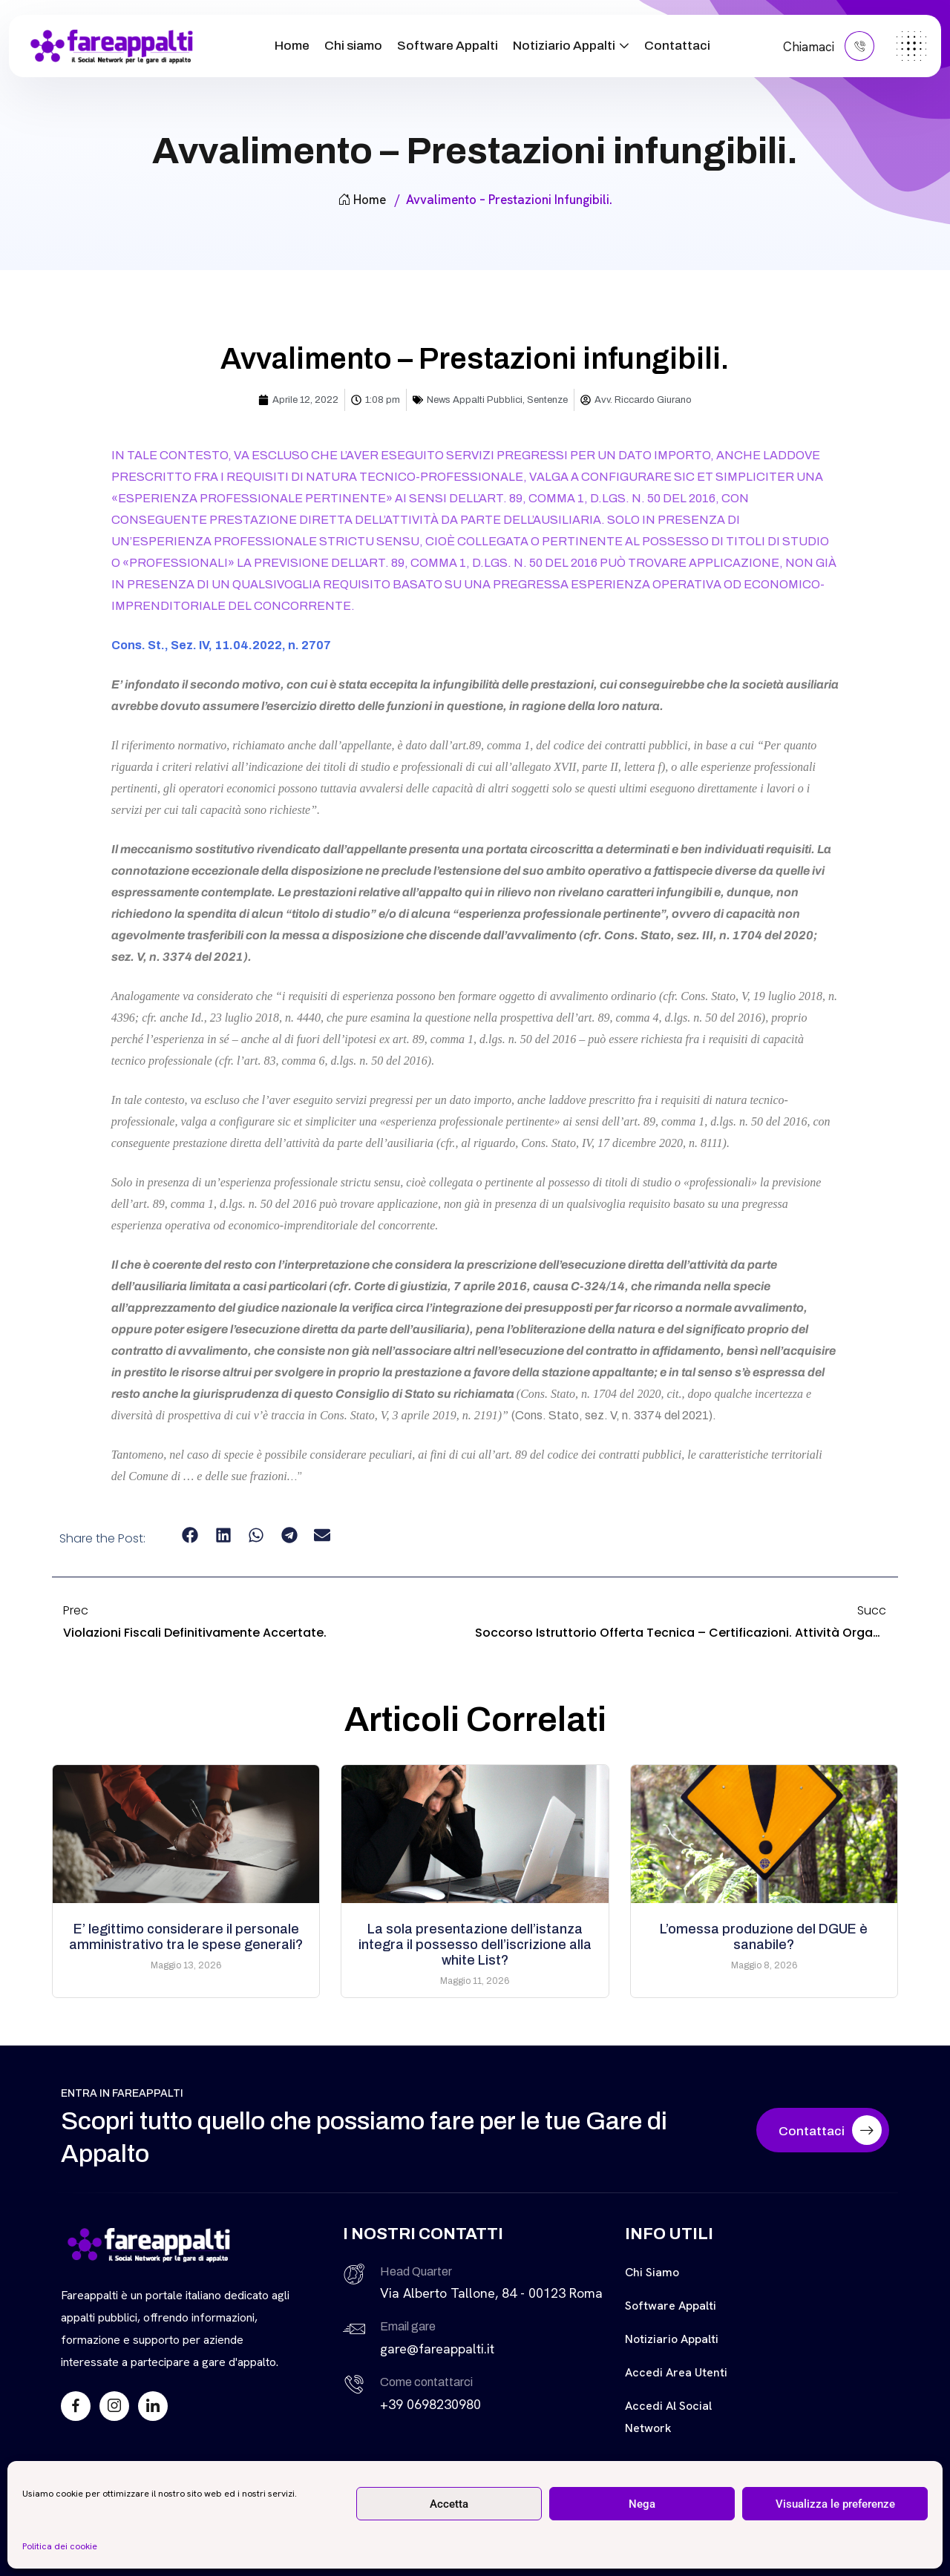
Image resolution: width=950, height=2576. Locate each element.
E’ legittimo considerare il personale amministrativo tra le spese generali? (186, 1937)
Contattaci (677, 46)
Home (292, 46)
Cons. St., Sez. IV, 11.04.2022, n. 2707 (221, 645)
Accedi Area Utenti (676, 2372)
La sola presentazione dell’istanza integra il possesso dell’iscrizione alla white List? (475, 1945)
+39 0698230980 (430, 2404)
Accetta (449, 2504)
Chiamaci (828, 46)
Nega (642, 2504)
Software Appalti (447, 46)
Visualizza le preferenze (835, 2504)
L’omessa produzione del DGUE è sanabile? (764, 1937)
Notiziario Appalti (564, 46)
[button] (190, 1535)
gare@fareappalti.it (437, 2348)
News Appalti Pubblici (474, 400)
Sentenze (547, 400)
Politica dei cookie (59, 2546)
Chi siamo (353, 46)
